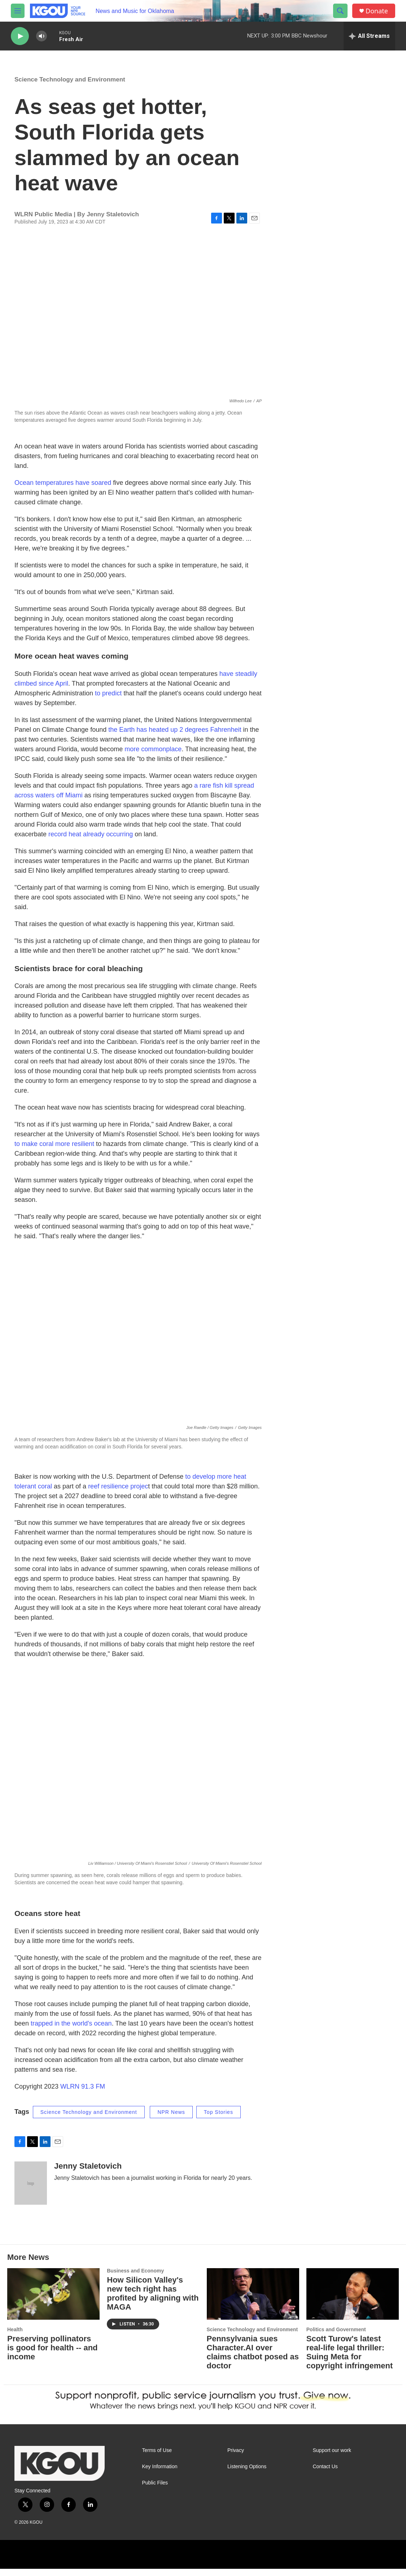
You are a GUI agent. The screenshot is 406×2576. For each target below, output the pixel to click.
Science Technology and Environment (69, 86)
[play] (20, 36)
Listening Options (246, 2474)
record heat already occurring (90, 841)
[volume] (41, 36)
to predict (108, 700)
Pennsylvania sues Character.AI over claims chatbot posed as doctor (253, 2359)
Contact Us (325, 2474)
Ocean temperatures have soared (62, 489)
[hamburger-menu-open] (18, 11)
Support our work (332, 2457)
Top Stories (218, 2119)
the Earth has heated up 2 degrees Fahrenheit (174, 736)
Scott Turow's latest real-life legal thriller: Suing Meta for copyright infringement (349, 2359)
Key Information (160, 2474)
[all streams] (369, 36)
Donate (377, 11)
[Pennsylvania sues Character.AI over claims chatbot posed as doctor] (253, 2301)
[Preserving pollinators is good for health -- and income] (53, 2301)
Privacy (235, 2457)
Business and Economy (135, 2278)
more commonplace (153, 756)
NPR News (171, 2119)
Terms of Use (157, 2457)
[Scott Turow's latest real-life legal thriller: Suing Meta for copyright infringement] (352, 2301)
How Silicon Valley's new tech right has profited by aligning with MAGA (152, 2301)
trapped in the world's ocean (70, 2030)
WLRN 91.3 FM (82, 2093)
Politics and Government (336, 2337)
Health (15, 2337)
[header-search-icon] (340, 11)
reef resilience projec (118, 1493)
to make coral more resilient (54, 1151)
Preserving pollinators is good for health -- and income (52, 2354)
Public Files (155, 2490)
